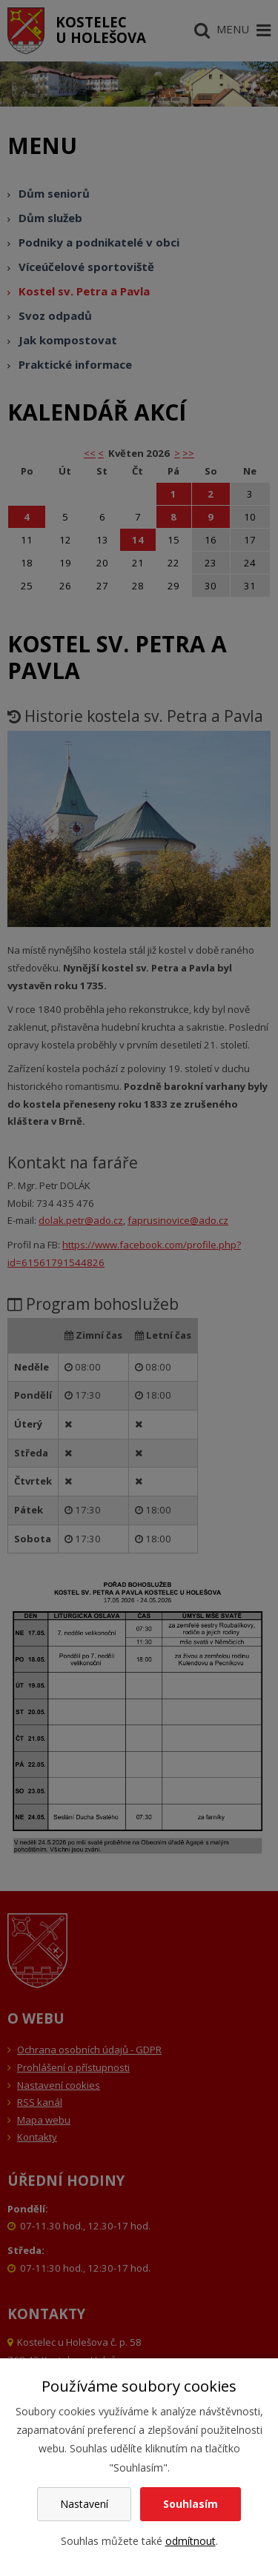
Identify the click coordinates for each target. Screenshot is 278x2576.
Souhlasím (190, 2504)
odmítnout (190, 2541)
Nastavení (84, 2504)
